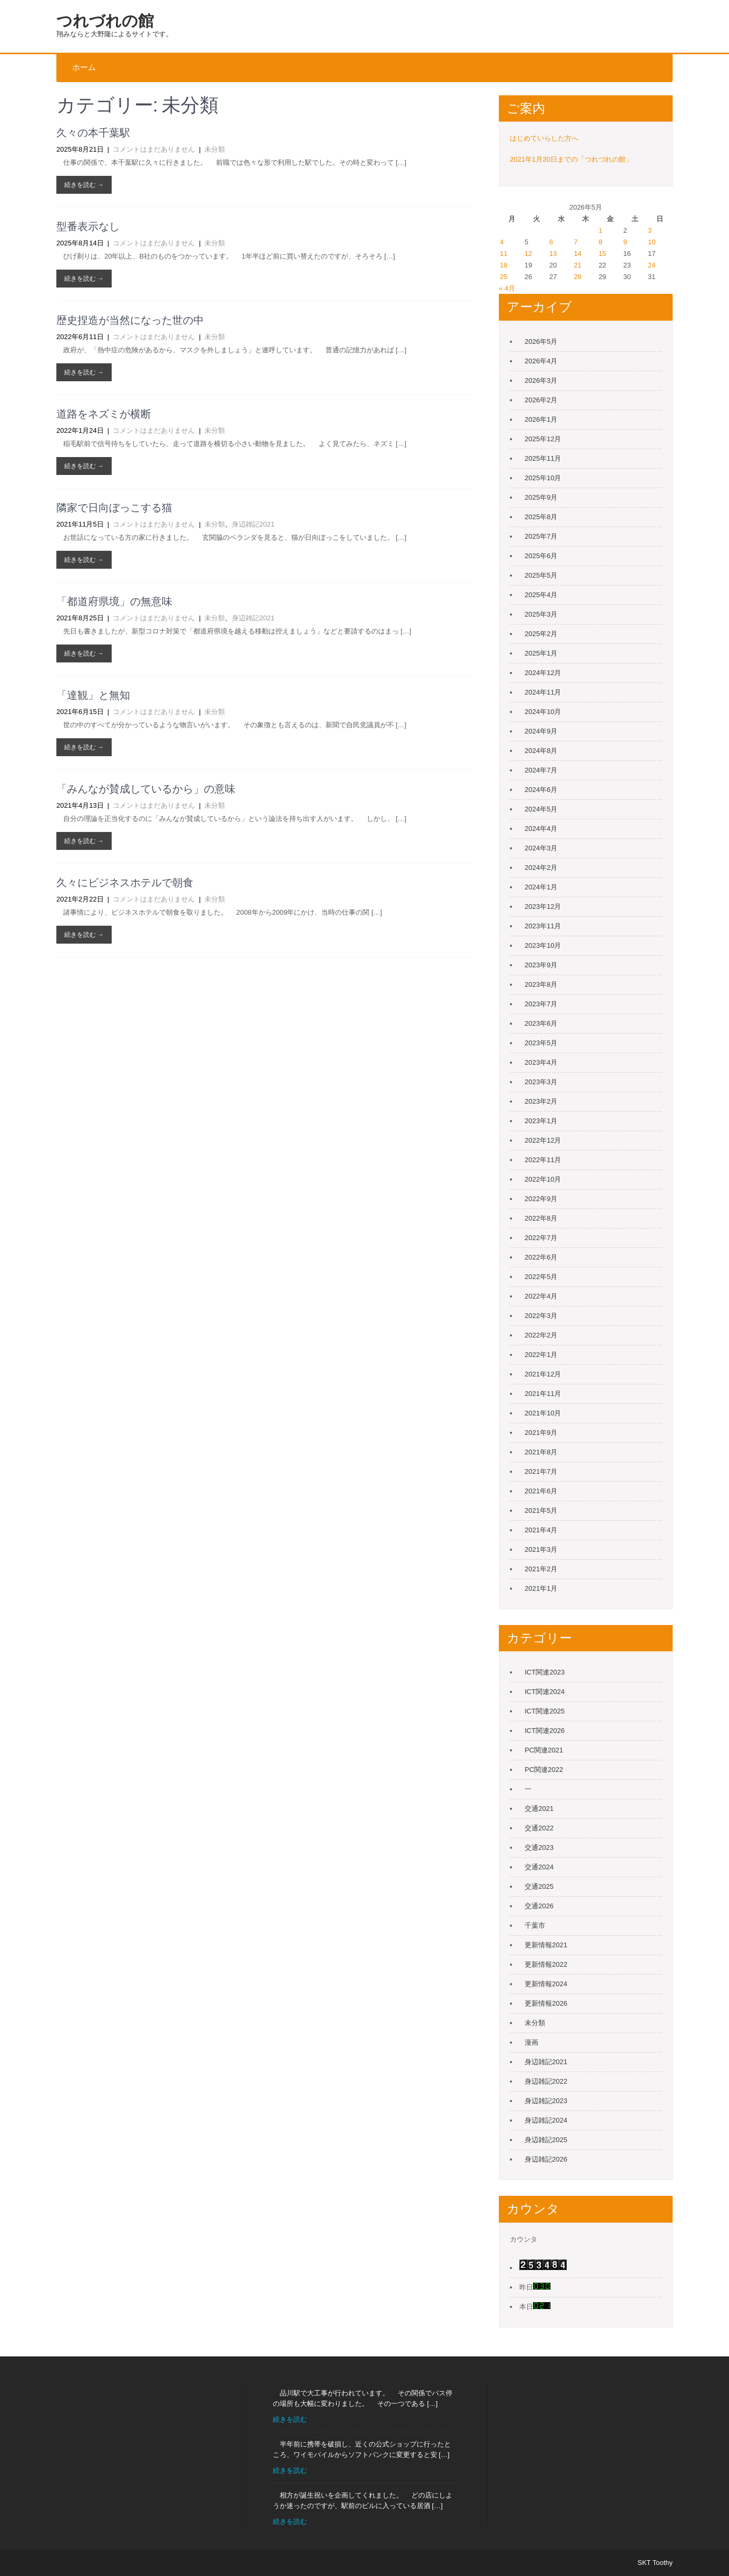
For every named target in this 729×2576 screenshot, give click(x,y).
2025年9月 (541, 497)
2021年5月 (541, 1510)
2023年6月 (541, 1023)
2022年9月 (541, 1199)
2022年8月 (541, 1218)
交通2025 (539, 1886)
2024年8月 (541, 751)
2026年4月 (541, 361)
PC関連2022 (544, 1770)
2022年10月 (543, 1179)
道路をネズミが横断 (103, 414)
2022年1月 (541, 1355)
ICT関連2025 (545, 1711)
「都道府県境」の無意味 (114, 601)
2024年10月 (543, 712)
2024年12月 (543, 673)
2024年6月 (541, 790)
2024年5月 (541, 809)
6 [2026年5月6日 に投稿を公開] (551, 242)
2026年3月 (541, 380)
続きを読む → (84, 185)
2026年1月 (541, 419)
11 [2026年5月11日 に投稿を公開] (503, 253)
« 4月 (507, 288)
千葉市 (535, 1925)
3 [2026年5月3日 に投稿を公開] (650, 230)
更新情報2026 (546, 2003)
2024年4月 (541, 829)
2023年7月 (541, 1004)
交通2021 (539, 1808)
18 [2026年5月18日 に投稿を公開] (503, 265)
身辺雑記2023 (546, 2101)
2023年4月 (541, 1062)
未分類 (214, 149)
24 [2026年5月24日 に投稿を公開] (651, 265)
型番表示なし (88, 226)
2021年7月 (541, 1471)
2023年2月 (541, 1101)
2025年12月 (543, 439)
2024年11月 (543, 692)
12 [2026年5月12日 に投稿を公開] (528, 253)
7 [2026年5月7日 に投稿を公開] (576, 242)
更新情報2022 (546, 1964)
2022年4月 (541, 1296)
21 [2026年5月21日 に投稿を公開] (578, 265)
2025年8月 (541, 517)
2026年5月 (541, 341)
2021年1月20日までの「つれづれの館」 (571, 159)
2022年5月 (541, 1277)
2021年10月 (543, 1413)
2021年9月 (541, 1432)
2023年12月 (543, 906)
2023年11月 (543, 926)
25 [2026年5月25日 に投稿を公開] (503, 277)
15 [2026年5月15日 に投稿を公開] (602, 253)
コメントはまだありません (154, 149)
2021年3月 (541, 1549)
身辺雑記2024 (546, 2120)
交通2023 (539, 1847)
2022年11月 (543, 1160)
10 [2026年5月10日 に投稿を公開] (651, 242)
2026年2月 (541, 400)
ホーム (84, 67)
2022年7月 (541, 1238)
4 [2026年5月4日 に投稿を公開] (502, 242)
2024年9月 (541, 731)
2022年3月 (541, 1316)
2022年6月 (541, 1257)
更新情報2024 (546, 1984)
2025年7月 (541, 536)
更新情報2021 (546, 1945)
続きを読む (290, 2419)
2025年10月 (543, 478)
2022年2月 (541, 1335)
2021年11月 (543, 1394)
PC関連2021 (544, 1750)
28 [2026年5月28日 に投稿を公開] (578, 277)
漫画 (531, 2042)
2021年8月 (541, 1452)
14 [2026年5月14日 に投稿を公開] (578, 253)
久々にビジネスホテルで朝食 (124, 882)
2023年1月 (541, 1121)
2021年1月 (541, 1588)
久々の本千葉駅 (93, 132)
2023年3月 (541, 1082)
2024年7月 (541, 770)
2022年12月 (543, 1140)
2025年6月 (541, 556)
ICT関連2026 (545, 1731)
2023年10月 (543, 945)
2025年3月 (541, 614)
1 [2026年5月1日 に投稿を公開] (600, 230)
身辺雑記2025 (546, 2140)
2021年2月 (541, 1569)
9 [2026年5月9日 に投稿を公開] (625, 242)
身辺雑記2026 (546, 2159)
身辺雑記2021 (253, 524)
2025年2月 (541, 634)
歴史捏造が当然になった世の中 (130, 320)
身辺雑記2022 (546, 2081)
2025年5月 (541, 575)
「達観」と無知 (93, 695)
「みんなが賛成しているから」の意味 (145, 788)
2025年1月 (541, 653)
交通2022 (539, 1828)
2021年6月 (541, 1491)
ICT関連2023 (545, 1672)
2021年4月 (541, 1530)
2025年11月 (543, 458)
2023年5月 (541, 1043)
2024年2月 (541, 867)
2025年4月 (541, 595)
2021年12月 (543, 1374)
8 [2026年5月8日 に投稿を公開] (600, 242)
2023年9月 (541, 965)
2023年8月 (541, 984)
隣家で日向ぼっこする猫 (114, 507)
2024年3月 (541, 848)
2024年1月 (541, 887)
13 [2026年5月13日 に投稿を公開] (553, 253)
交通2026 (539, 1906)
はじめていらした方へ (544, 138)
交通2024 (539, 1867)
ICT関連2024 (545, 1692)
